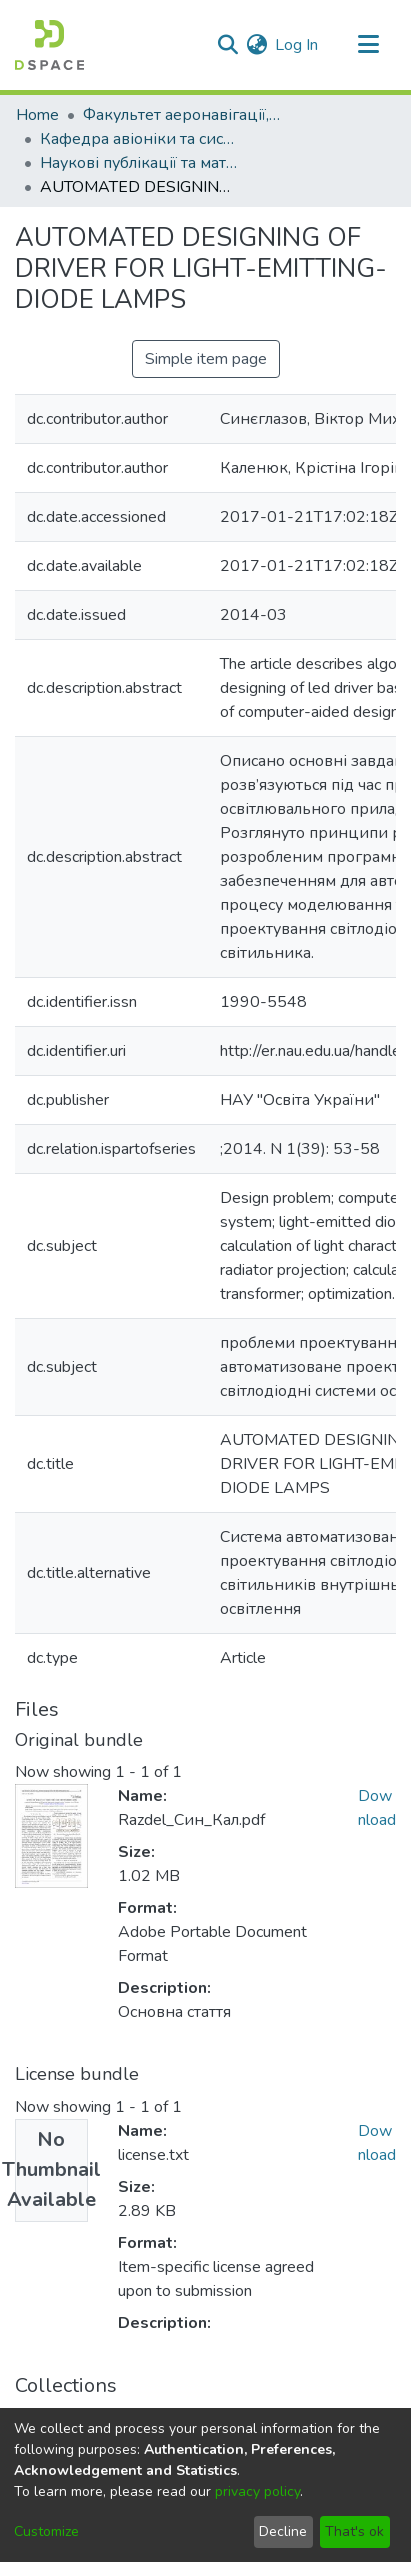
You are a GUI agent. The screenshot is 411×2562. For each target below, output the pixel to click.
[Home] (49, 45)
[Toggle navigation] (368, 45)
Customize (46, 2531)
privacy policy (257, 2491)
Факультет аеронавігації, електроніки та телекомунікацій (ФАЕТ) (183, 115)
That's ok (354, 2531)
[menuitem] (256, 45)
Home (37, 115)
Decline (283, 2531)
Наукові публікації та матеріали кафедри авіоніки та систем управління (140, 163)
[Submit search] (227, 45)
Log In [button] (297, 45)
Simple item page (206, 359)
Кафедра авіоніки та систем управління (140, 139)
